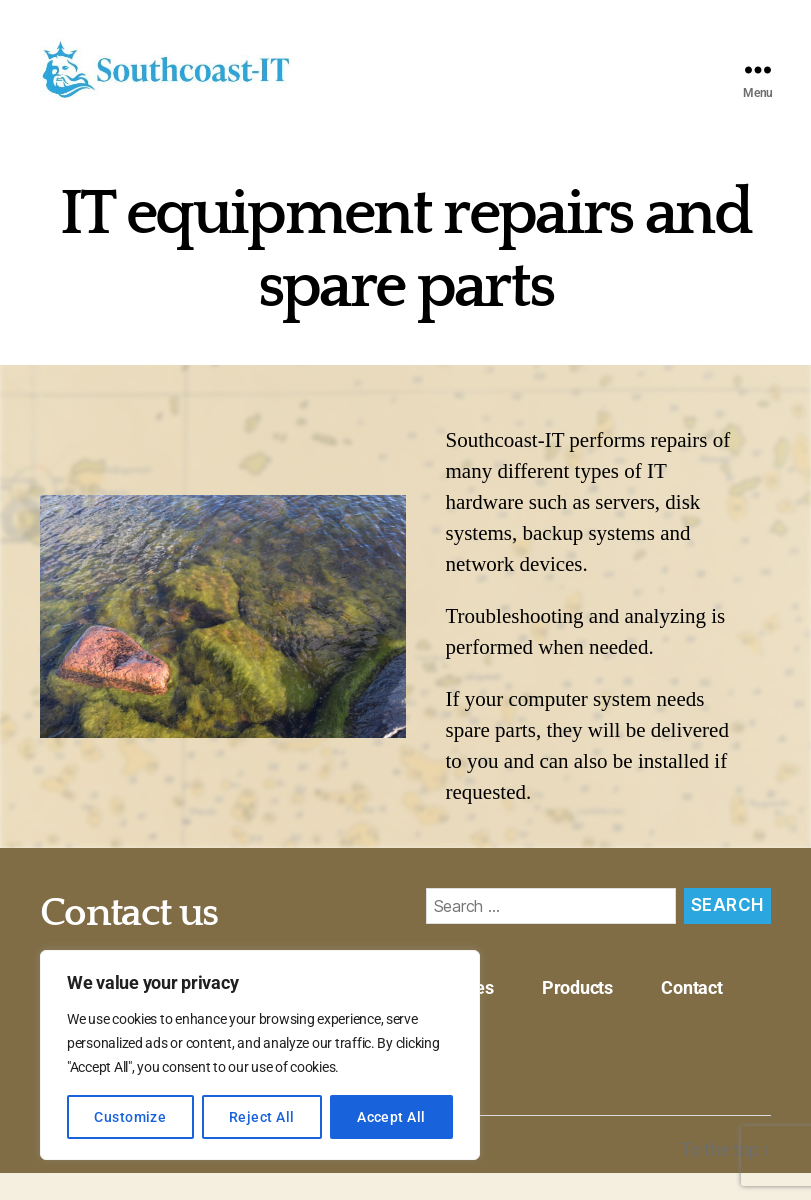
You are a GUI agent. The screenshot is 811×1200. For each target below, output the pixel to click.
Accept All (391, 1117)
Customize (130, 1117)
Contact (691, 1014)
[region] (260, 1055)
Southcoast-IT (155, 1176)
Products (577, 1014)
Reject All (262, 1117)
